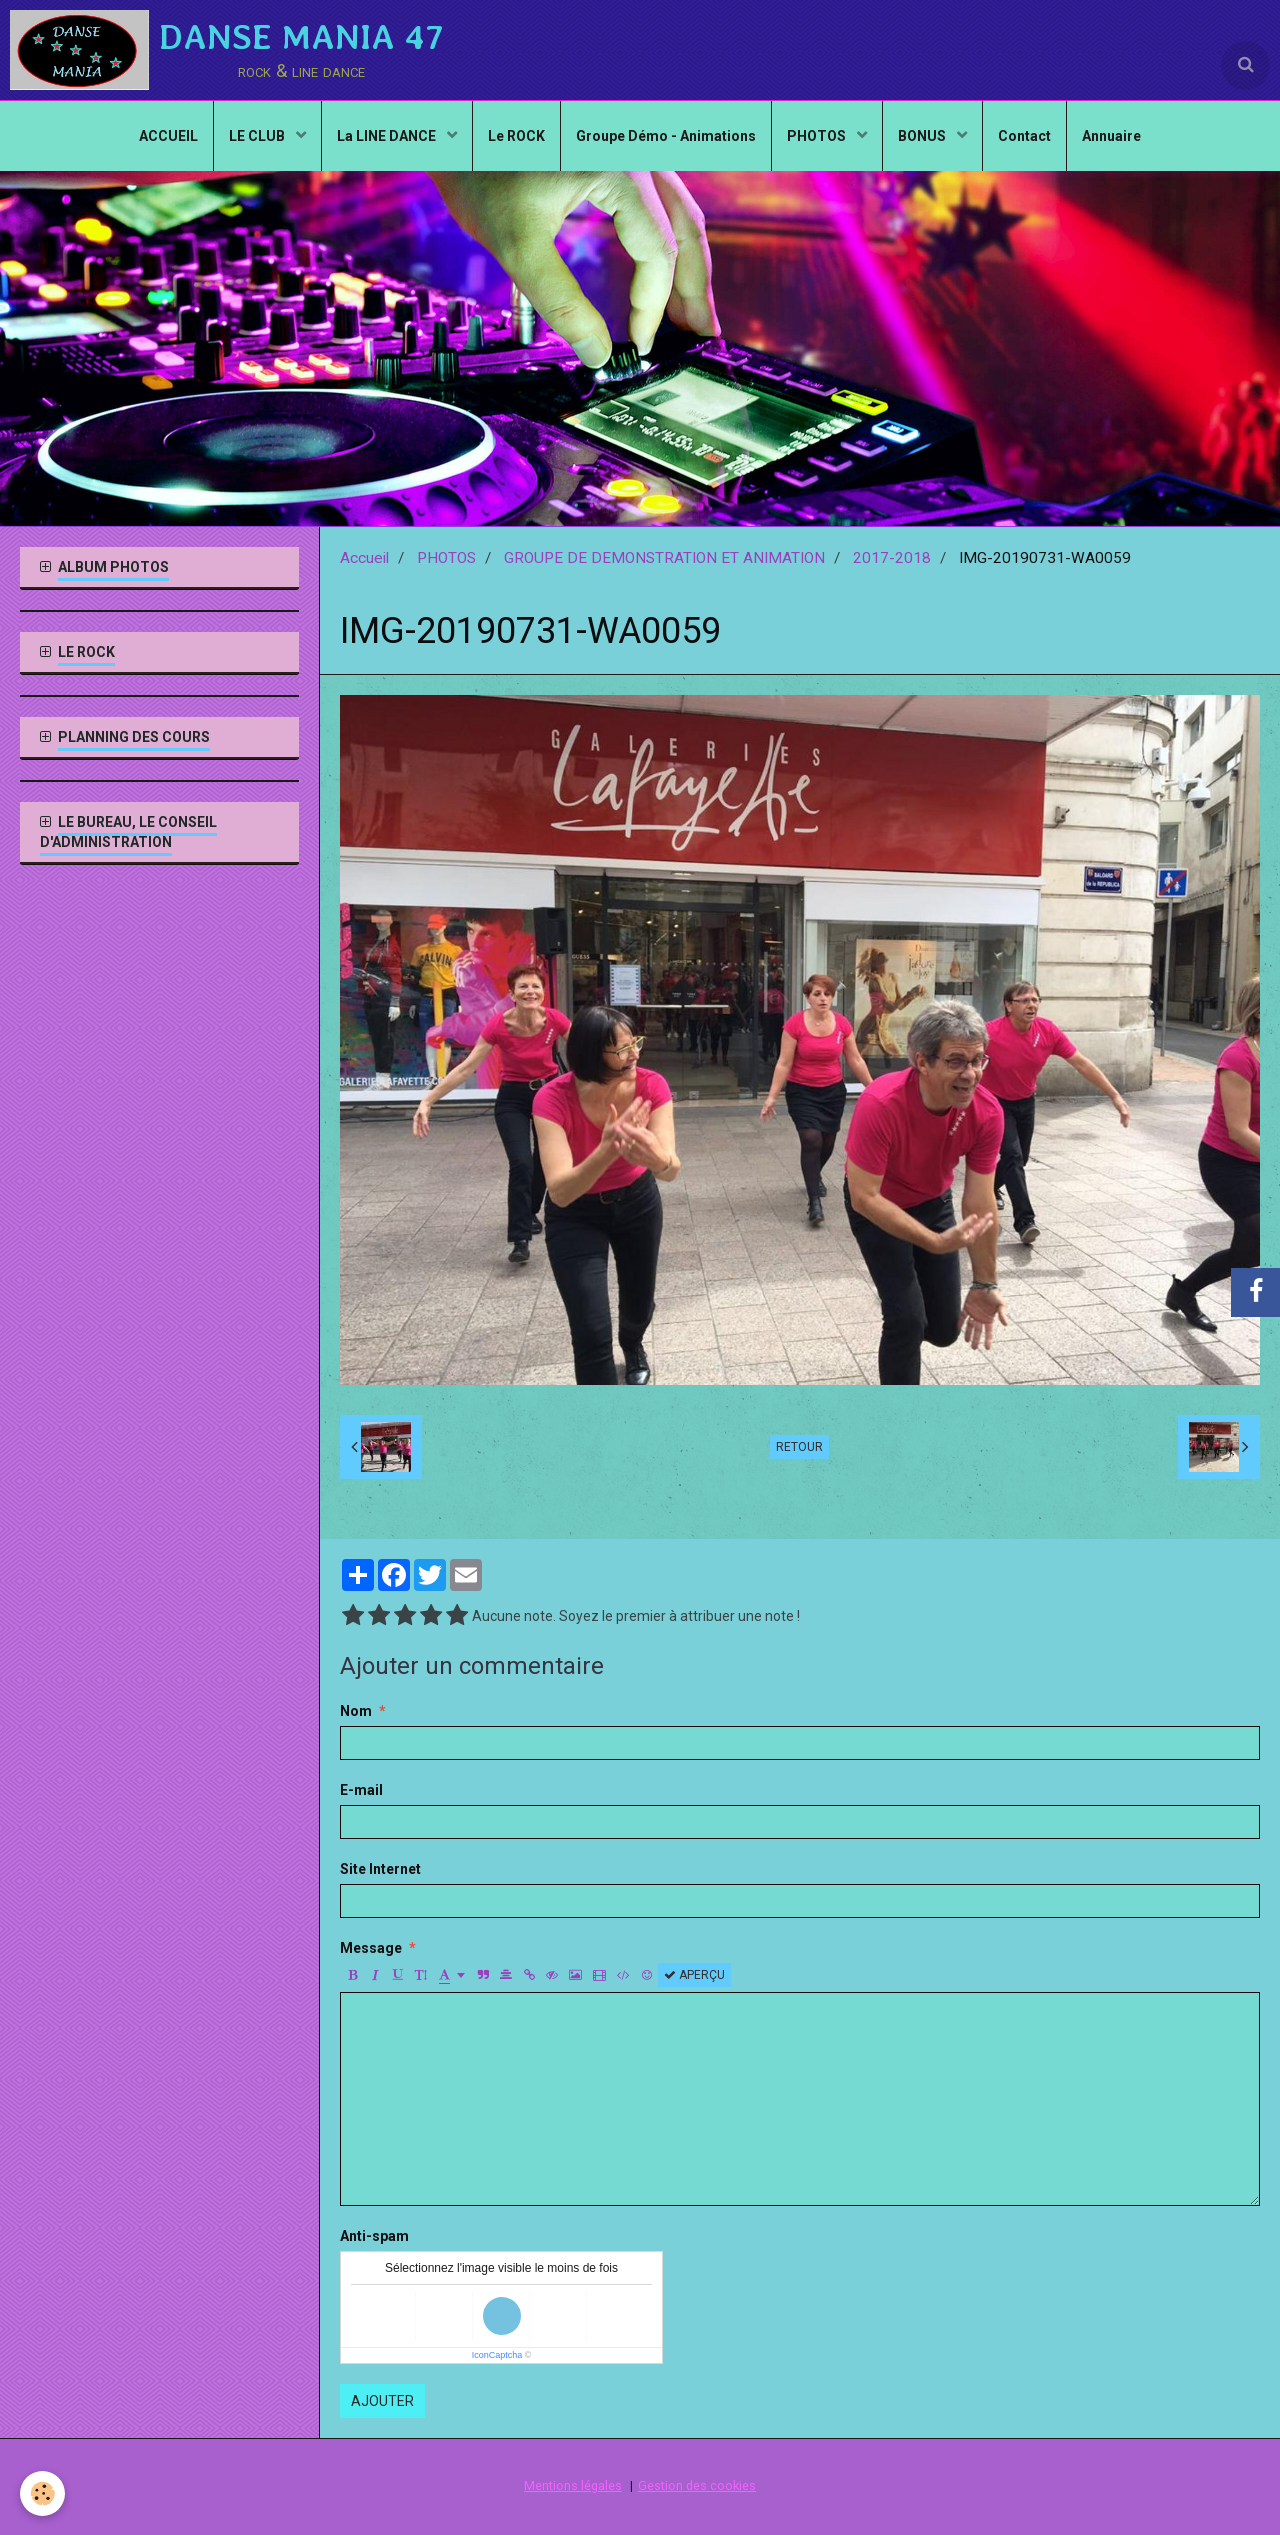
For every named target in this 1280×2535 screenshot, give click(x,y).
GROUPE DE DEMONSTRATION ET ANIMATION (664, 558)
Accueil (364, 558)
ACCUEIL (168, 136)
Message (371, 1948)
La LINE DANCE (388, 136)
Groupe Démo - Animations (666, 136)
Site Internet (380, 1869)
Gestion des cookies (697, 2485)
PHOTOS (818, 136)
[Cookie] (42, 2493)
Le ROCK (516, 136)
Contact (1024, 136)
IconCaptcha (497, 2355)
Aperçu (694, 1975)
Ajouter (382, 2401)
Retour (799, 1447)
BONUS (923, 136)
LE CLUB (258, 136)
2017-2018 (892, 558)
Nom (356, 1711)
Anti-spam (374, 2236)
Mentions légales (573, 2485)
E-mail (361, 1790)
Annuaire (1111, 136)
